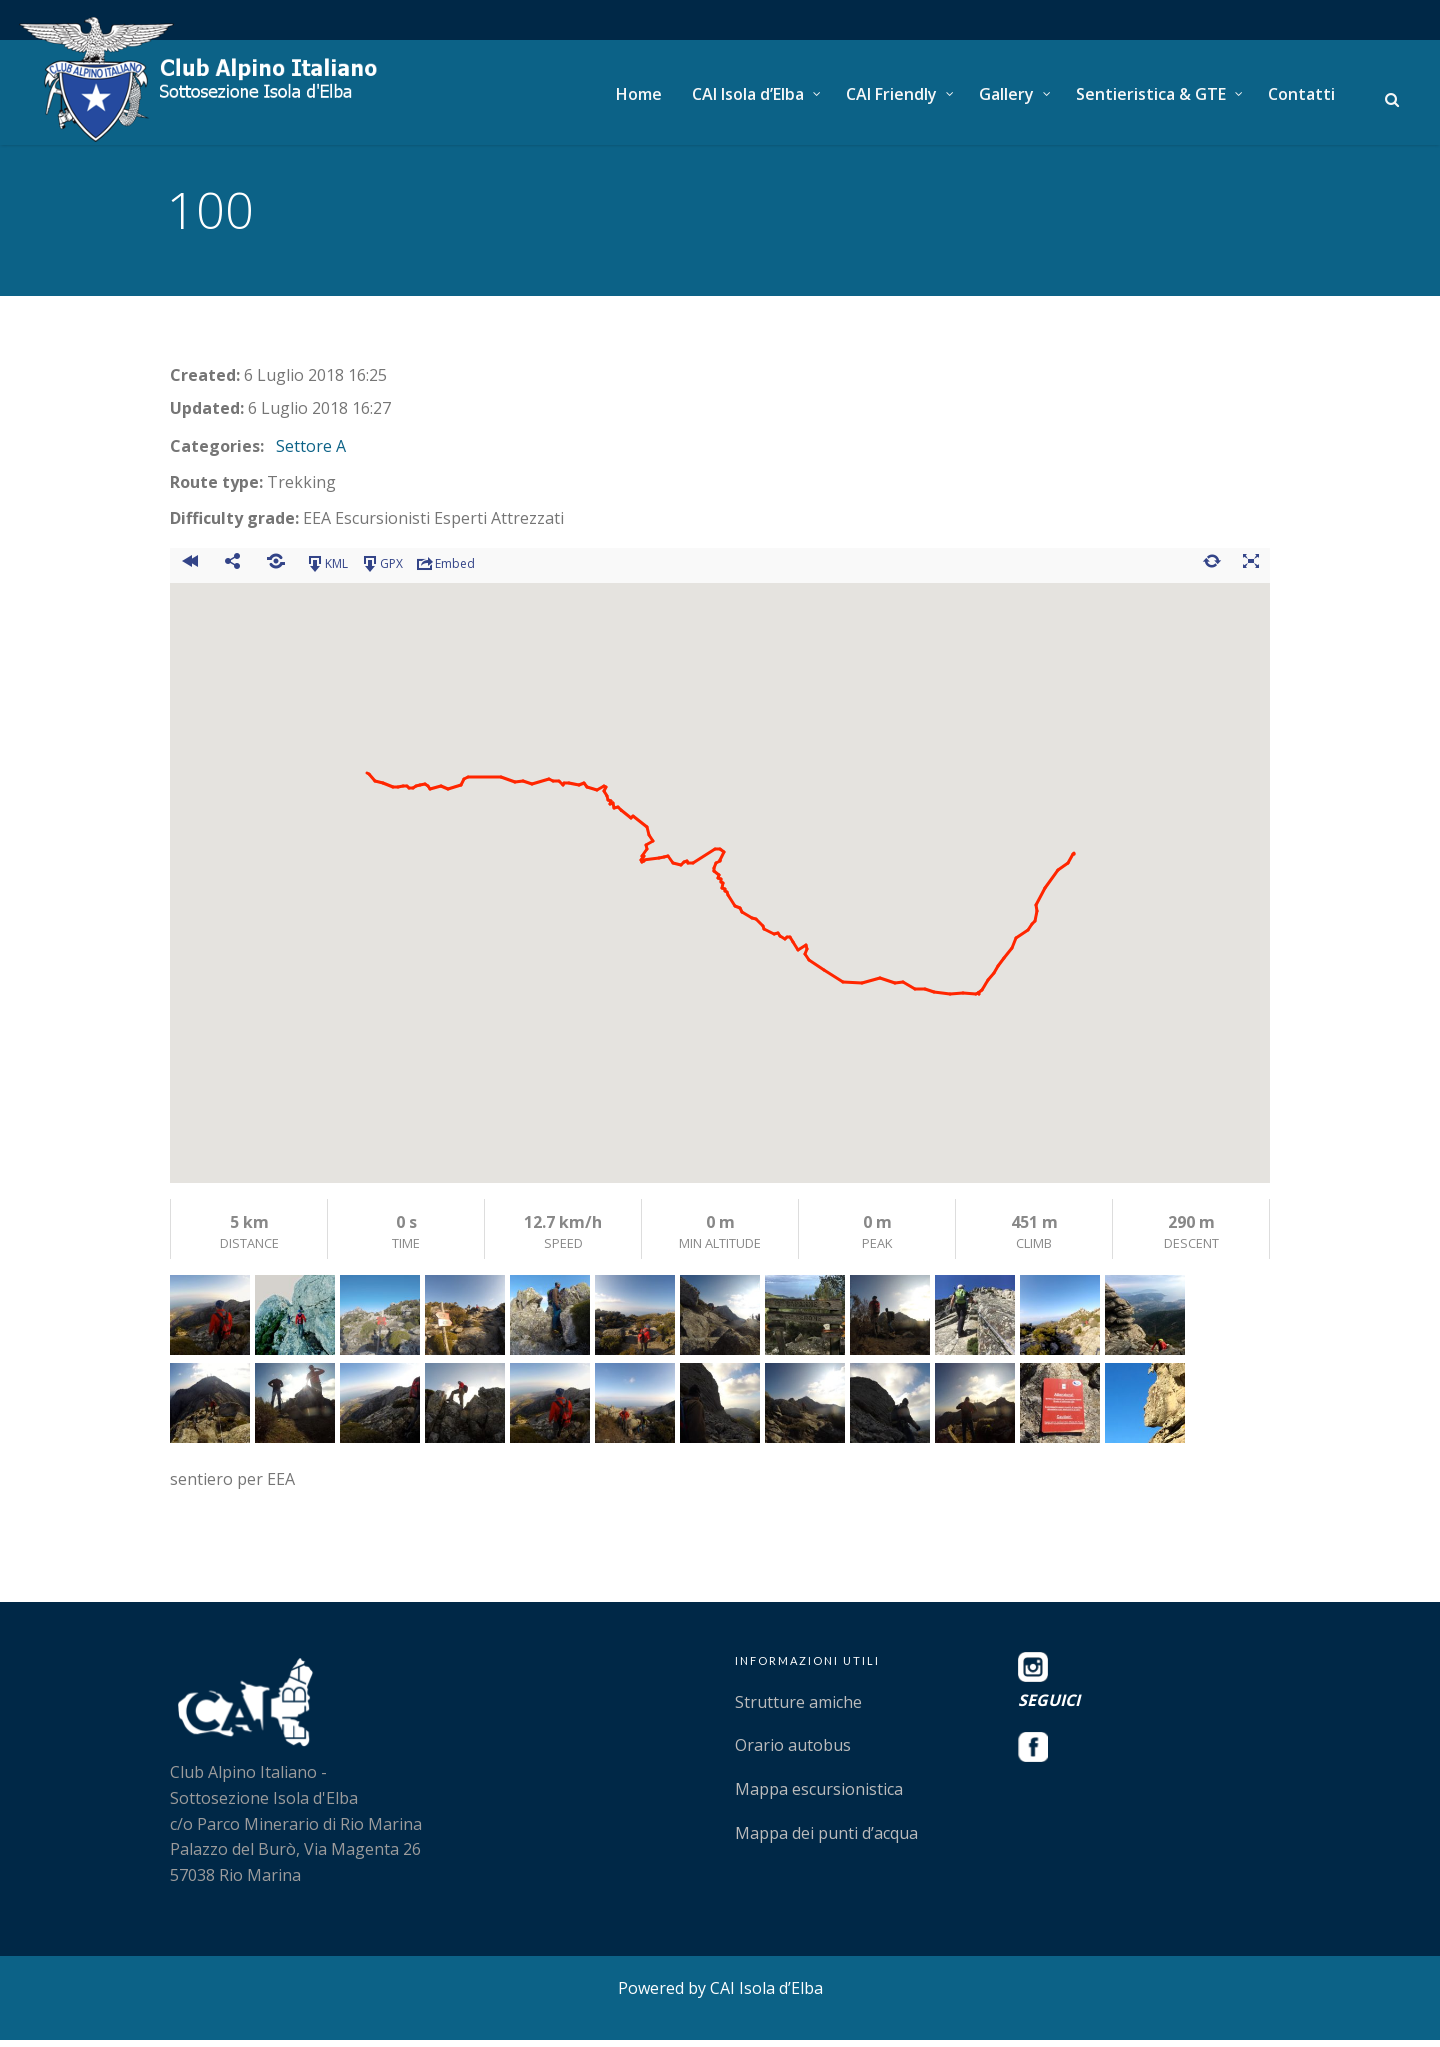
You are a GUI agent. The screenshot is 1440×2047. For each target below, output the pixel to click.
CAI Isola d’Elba (748, 94)
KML (326, 570)
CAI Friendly (891, 94)
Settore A (311, 453)
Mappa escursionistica (819, 1796)
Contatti (1301, 94)
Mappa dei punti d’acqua (826, 1839)
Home (639, 94)
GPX (381, 570)
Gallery (1006, 94)
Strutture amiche (798, 1708)
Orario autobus (793, 1752)
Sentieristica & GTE (1151, 94)
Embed (445, 570)
